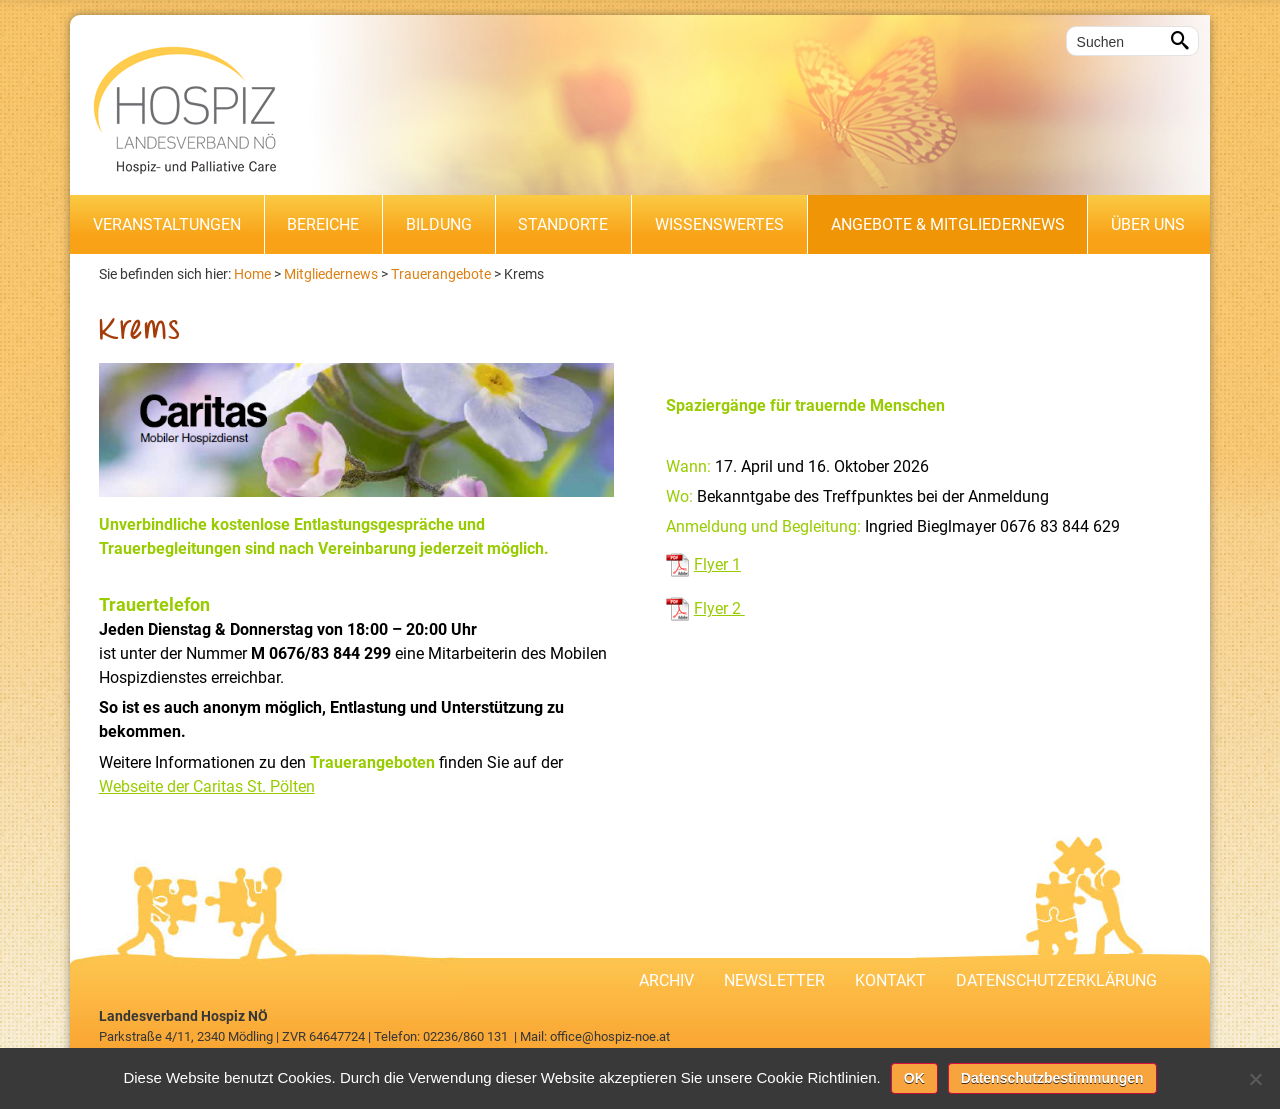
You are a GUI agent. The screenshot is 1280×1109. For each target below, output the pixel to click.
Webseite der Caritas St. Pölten (207, 786)
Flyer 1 (717, 564)
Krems (524, 274)
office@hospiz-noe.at (610, 1036)
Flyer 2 (719, 608)
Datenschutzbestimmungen (1052, 1078)
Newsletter (774, 980)
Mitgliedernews (331, 274)
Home (252, 274)
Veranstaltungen (167, 224)
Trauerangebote (441, 274)
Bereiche (323, 224)
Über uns (1148, 224)
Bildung (439, 224)
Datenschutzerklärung (1056, 980)
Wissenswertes (719, 224)
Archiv (666, 980)
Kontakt (890, 980)
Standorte (563, 224)
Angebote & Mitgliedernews (948, 224)
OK (914, 1078)
